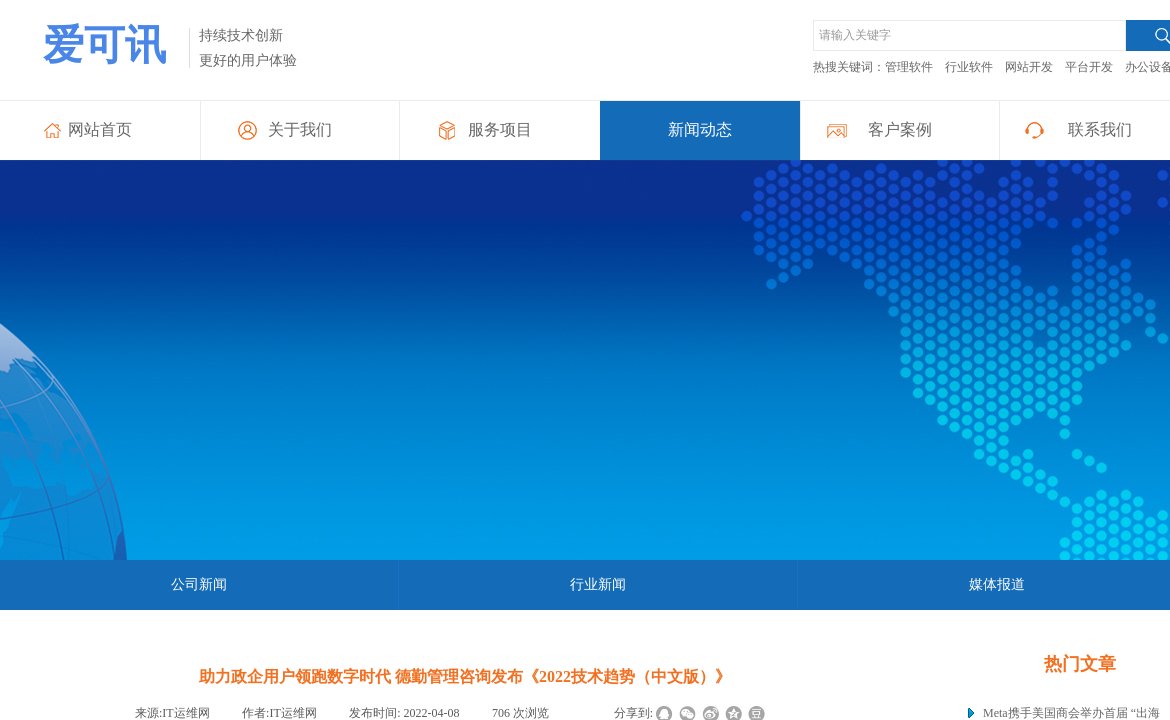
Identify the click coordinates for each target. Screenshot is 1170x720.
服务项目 (500, 129)
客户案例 (900, 129)
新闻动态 (700, 129)
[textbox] (969, 35)
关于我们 (300, 129)
